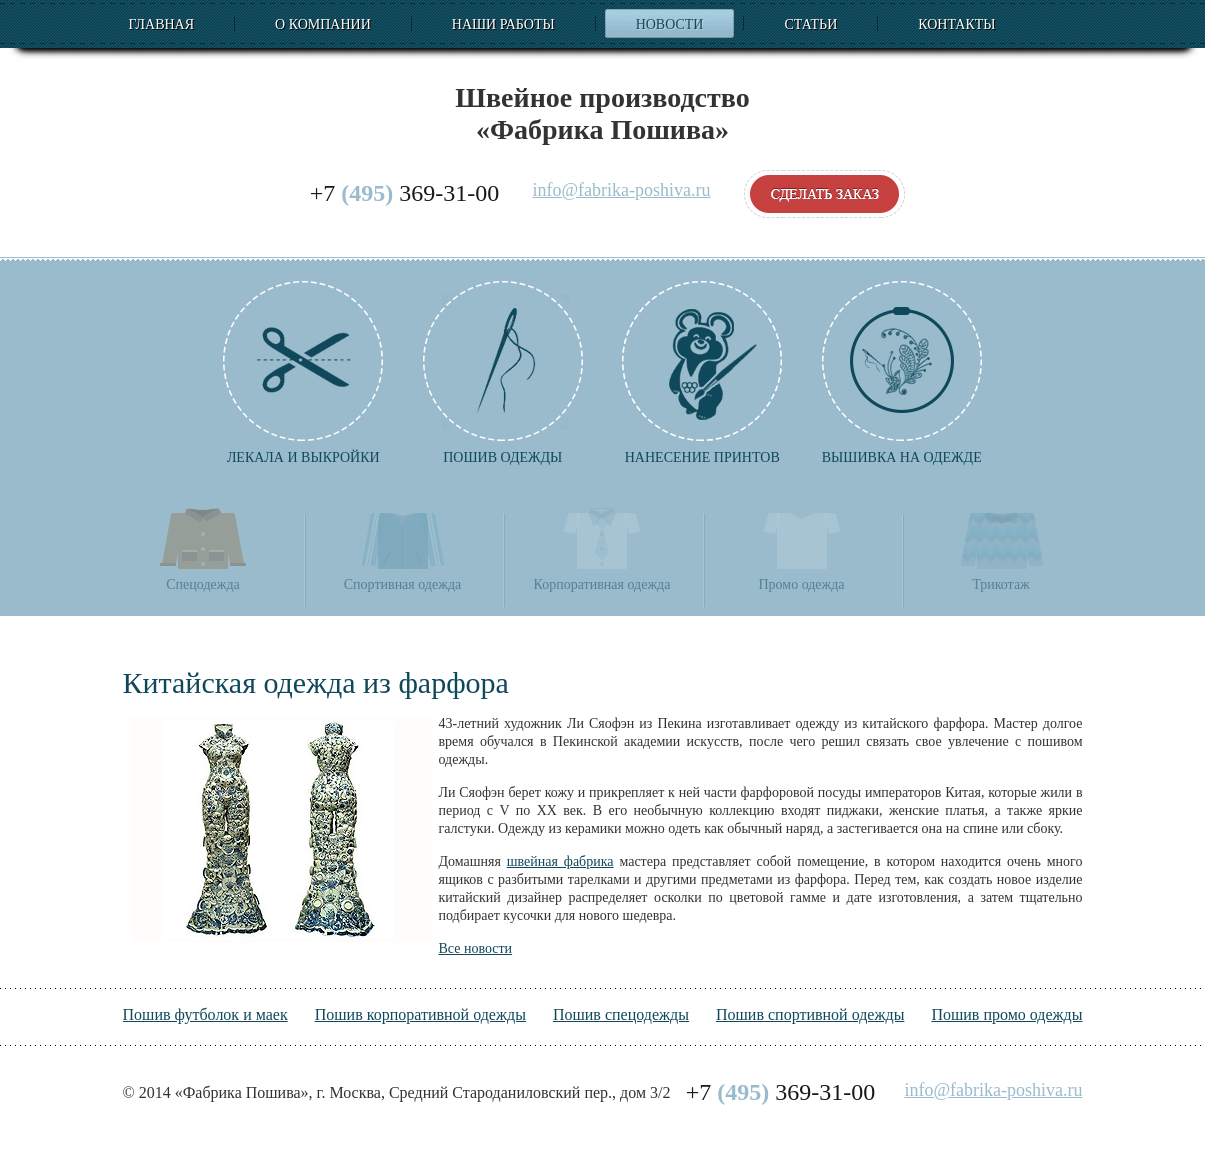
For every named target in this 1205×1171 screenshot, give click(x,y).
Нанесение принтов (702, 373)
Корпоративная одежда (602, 548)
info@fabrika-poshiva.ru (621, 190)
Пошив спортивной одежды (810, 1014)
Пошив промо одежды (1006, 1014)
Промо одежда (801, 548)
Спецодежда (203, 548)
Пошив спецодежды (621, 1014)
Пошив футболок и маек (205, 1014)
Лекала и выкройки (303, 373)
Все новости (476, 948)
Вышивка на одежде (902, 373)
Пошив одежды (503, 373)
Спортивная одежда (402, 548)
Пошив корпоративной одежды (420, 1014)
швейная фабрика (560, 861)
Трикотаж (1001, 548)
